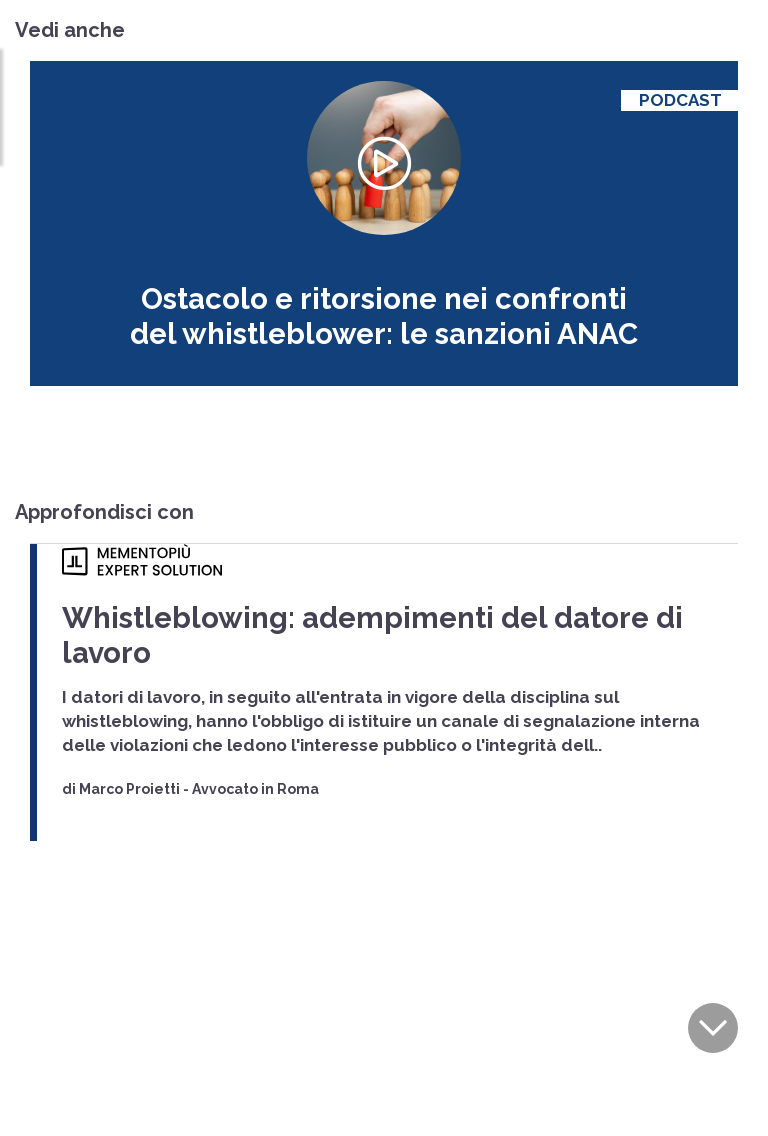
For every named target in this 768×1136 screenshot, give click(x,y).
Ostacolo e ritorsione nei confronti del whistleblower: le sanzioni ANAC (383, 306)
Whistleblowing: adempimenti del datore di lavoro (319, 592)
